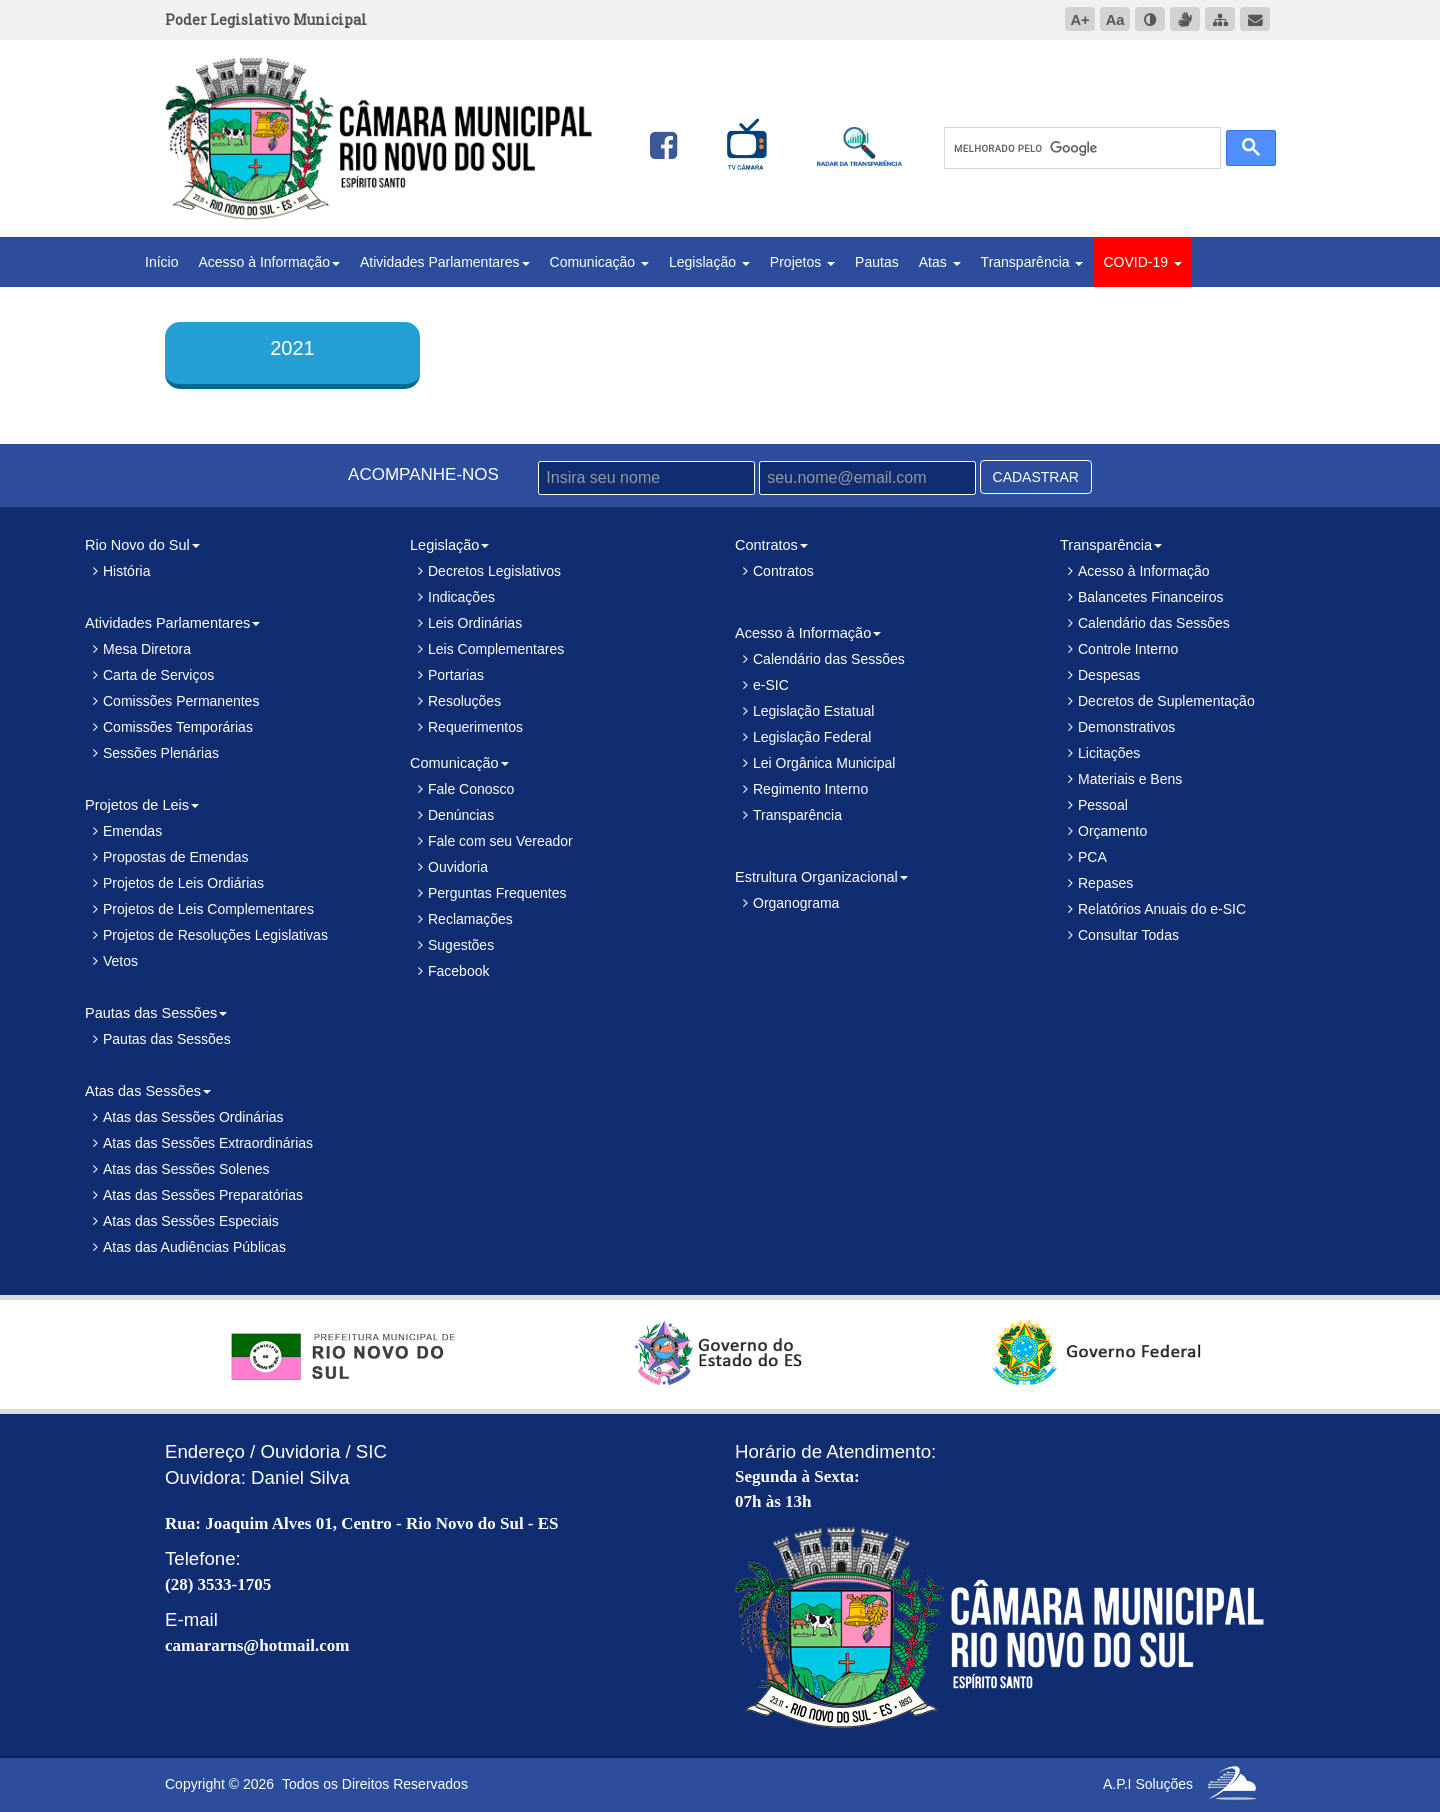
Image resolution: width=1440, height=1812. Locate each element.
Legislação (709, 262)
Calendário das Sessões (829, 659)
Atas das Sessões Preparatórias (203, 1195)
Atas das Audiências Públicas (194, 1247)
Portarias (456, 675)
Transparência (1032, 262)
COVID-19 (1142, 262)
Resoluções (464, 701)
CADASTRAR (1036, 477)
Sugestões (461, 945)
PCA (1092, 857)
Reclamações (470, 919)
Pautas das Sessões (167, 1039)
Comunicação (600, 262)
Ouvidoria (458, 867)
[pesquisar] (1080, 148)
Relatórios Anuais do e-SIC (1162, 909)
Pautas (877, 262)
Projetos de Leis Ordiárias (183, 883)
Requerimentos (475, 727)
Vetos (120, 961)
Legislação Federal (812, 737)
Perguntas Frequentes (497, 893)
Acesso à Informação (269, 262)
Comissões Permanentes (181, 701)
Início (161, 262)
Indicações (461, 597)
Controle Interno (1128, 649)
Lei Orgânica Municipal (824, 763)
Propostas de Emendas (176, 857)
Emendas (132, 831)
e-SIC (771, 685)
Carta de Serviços (158, 675)
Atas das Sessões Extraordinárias (208, 1143)
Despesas (1109, 675)
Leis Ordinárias (475, 623)
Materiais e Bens (1130, 779)
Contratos (783, 571)
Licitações (1109, 753)
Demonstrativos (1126, 727)
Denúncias (461, 815)
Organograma (796, 903)
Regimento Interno (810, 789)
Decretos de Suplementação (1166, 701)
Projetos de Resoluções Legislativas (215, 935)
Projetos (802, 262)
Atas (940, 262)
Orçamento (1112, 831)
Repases (1105, 883)
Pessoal (1103, 805)
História (126, 571)
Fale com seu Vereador (500, 841)
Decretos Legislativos (494, 571)
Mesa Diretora (147, 649)
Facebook (458, 971)
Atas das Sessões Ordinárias (193, 1117)
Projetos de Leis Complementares (208, 909)
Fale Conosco (471, 789)
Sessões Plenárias (161, 753)
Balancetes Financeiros (1151, 597)
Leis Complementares (496, 649)
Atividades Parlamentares (445, 262)
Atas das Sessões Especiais (191, 1221)
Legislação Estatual (813, 711)
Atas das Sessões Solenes (186, 1169)
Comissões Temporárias (178, 727)
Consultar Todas (1128, 935)
